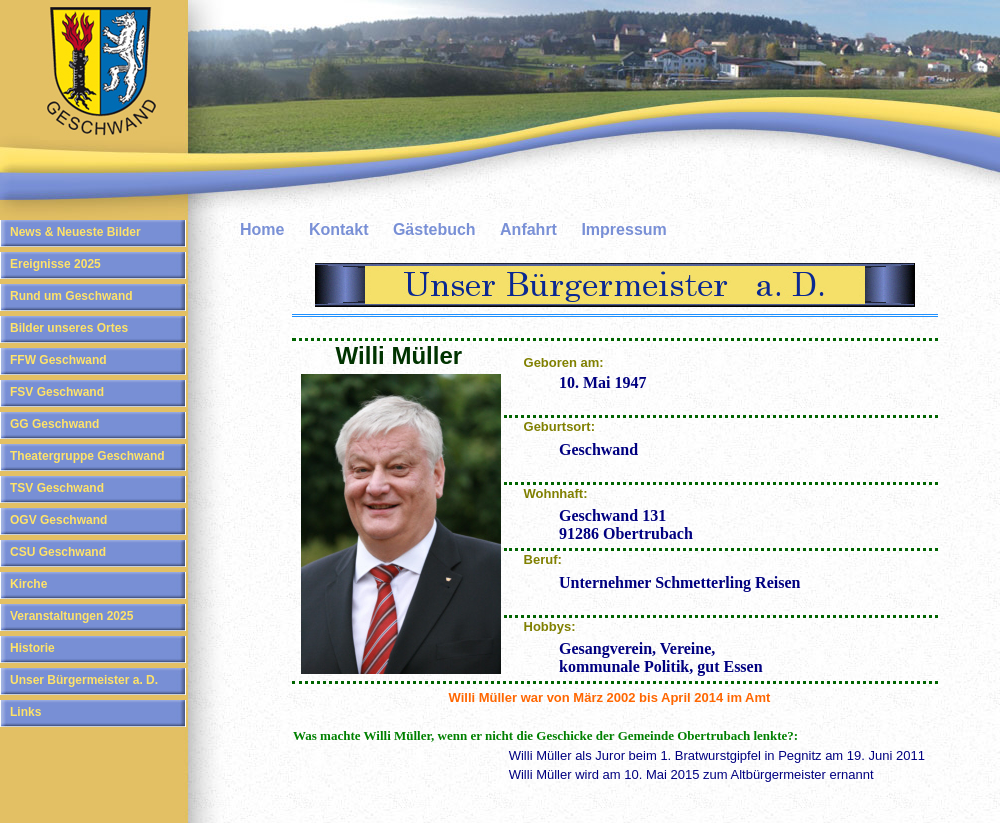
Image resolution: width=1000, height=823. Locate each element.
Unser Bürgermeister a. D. (84, 680)
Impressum (623, 229)
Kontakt (339, 229)
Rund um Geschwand (71, 296)
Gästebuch (434, 229)
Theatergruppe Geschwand (87, 456)
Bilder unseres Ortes (69, 328)
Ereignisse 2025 (55, 264)
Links (25, 712)
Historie (32, 648)
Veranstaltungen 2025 (71, 616)
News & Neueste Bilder (75, 232)
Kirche (28, 584)
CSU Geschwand (58, 552)
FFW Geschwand (58, 360)
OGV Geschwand (58, 520)
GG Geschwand (54, 424)
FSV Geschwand (57, 392)
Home (262, 229)
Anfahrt (528, 229)
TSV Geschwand (57, 488)
